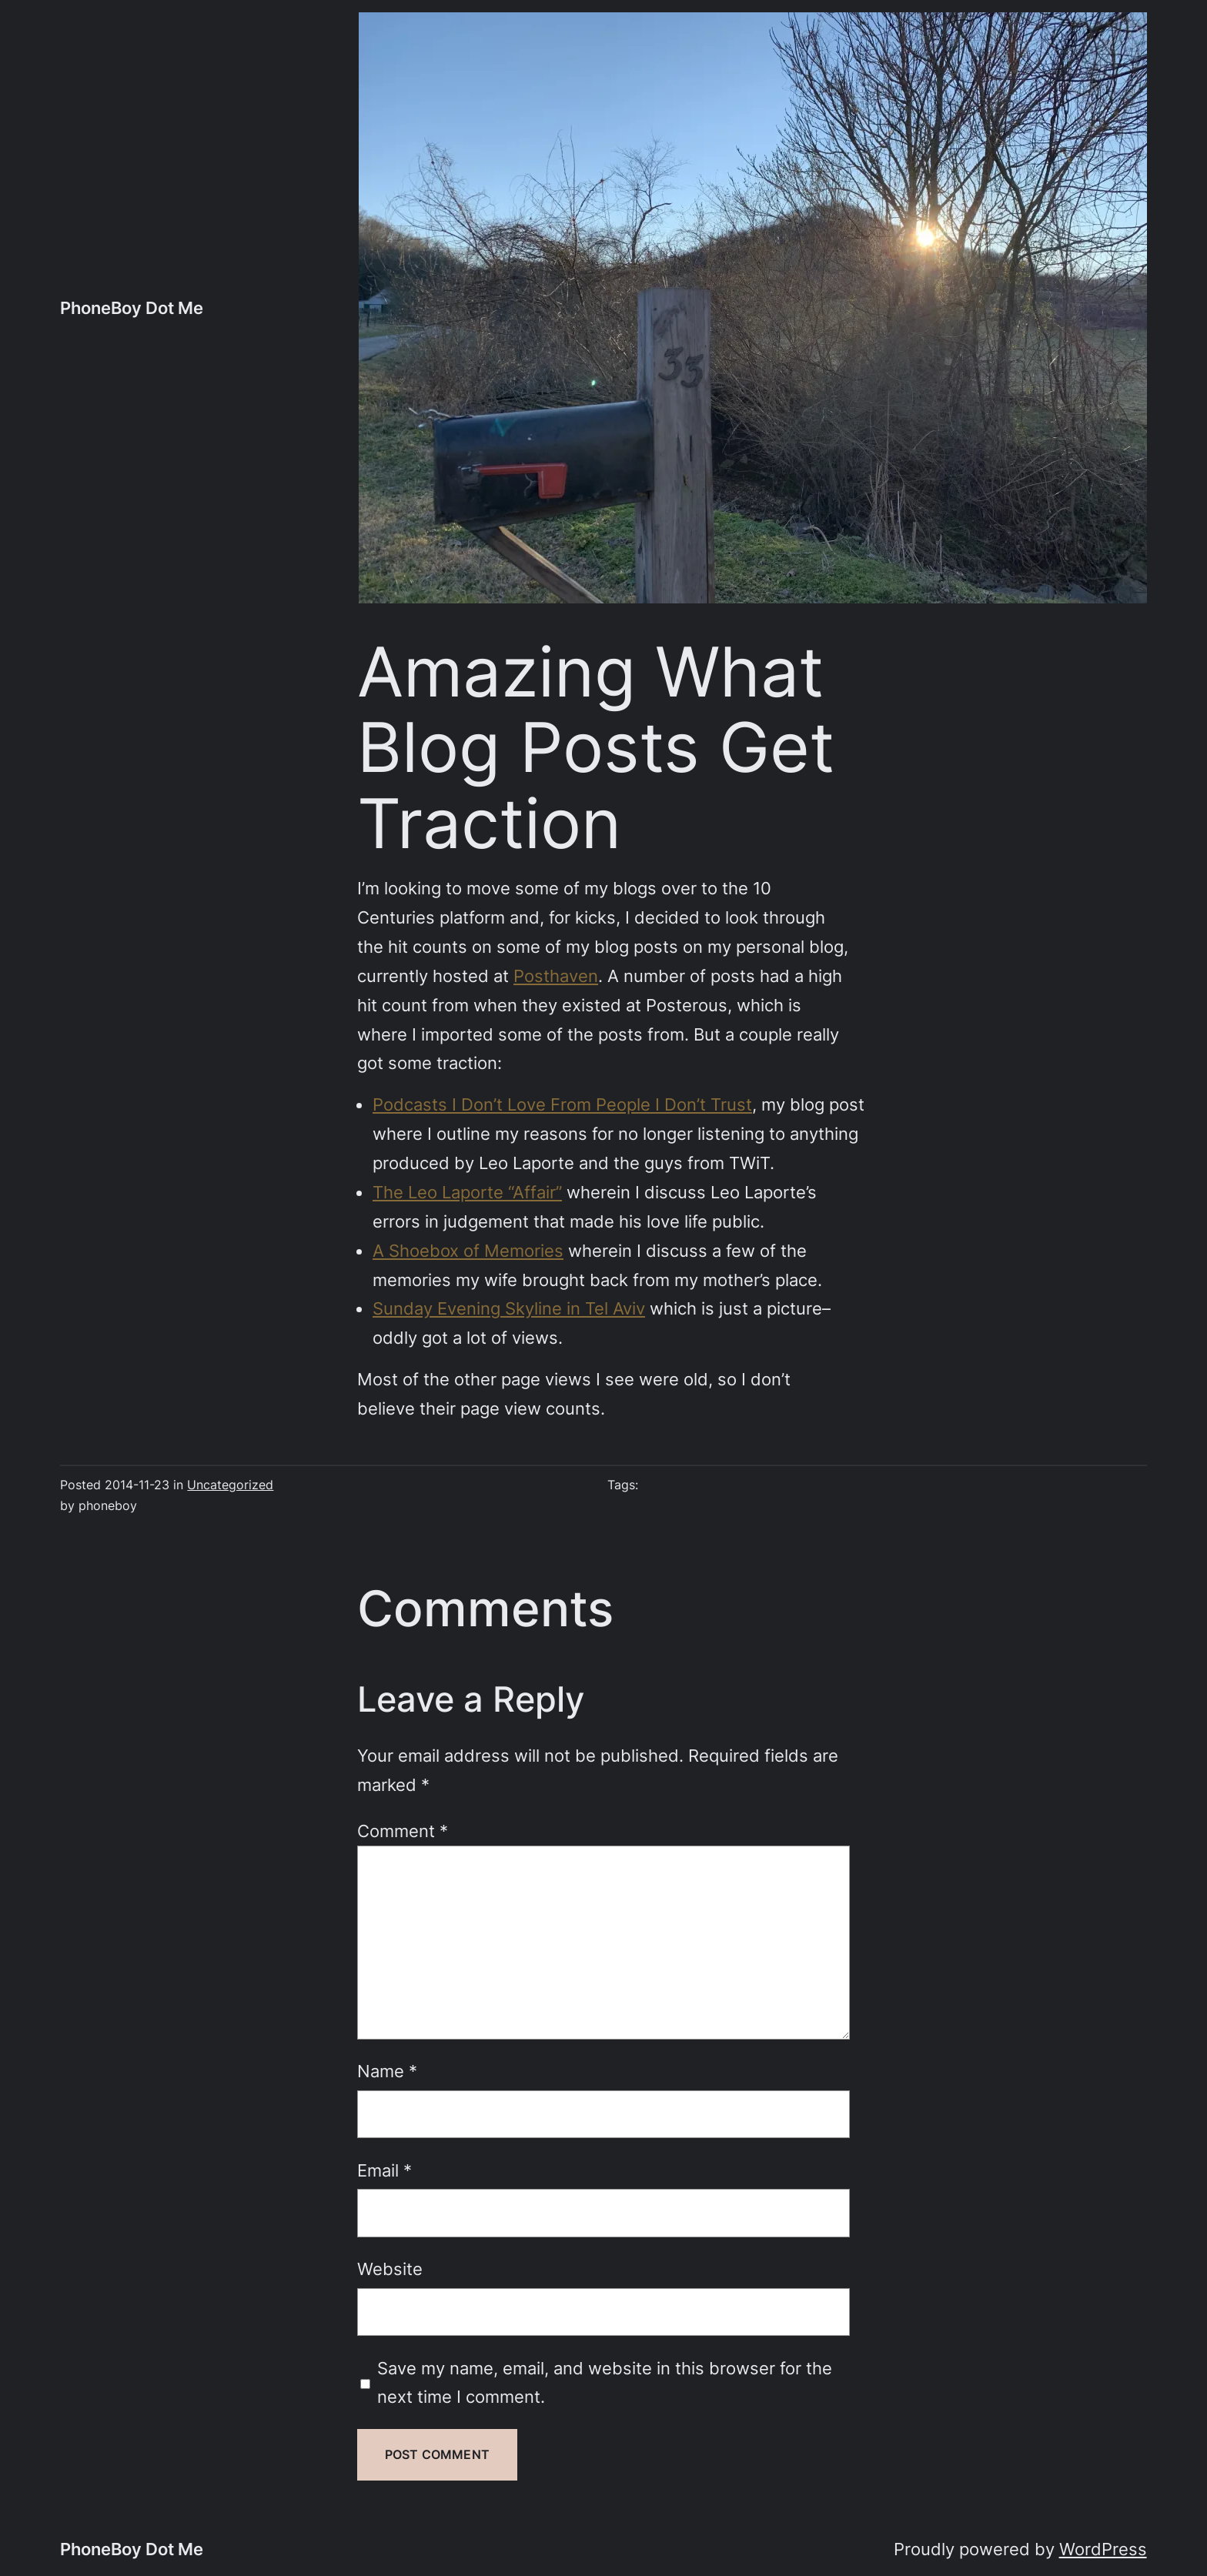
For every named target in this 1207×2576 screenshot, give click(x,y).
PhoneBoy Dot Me (131, 307)
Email (384, 2170)
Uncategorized (230, 1485)
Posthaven (555, 975)
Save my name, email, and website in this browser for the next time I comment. (604, 2382)
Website (390, 2268)
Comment (402, 1830)
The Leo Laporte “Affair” (467, 1191)
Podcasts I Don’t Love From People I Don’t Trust (562, 1104)
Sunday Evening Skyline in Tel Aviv (509, 1308)
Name (387, 2070)
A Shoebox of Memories (468, 1250)
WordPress (1103, 2548)
